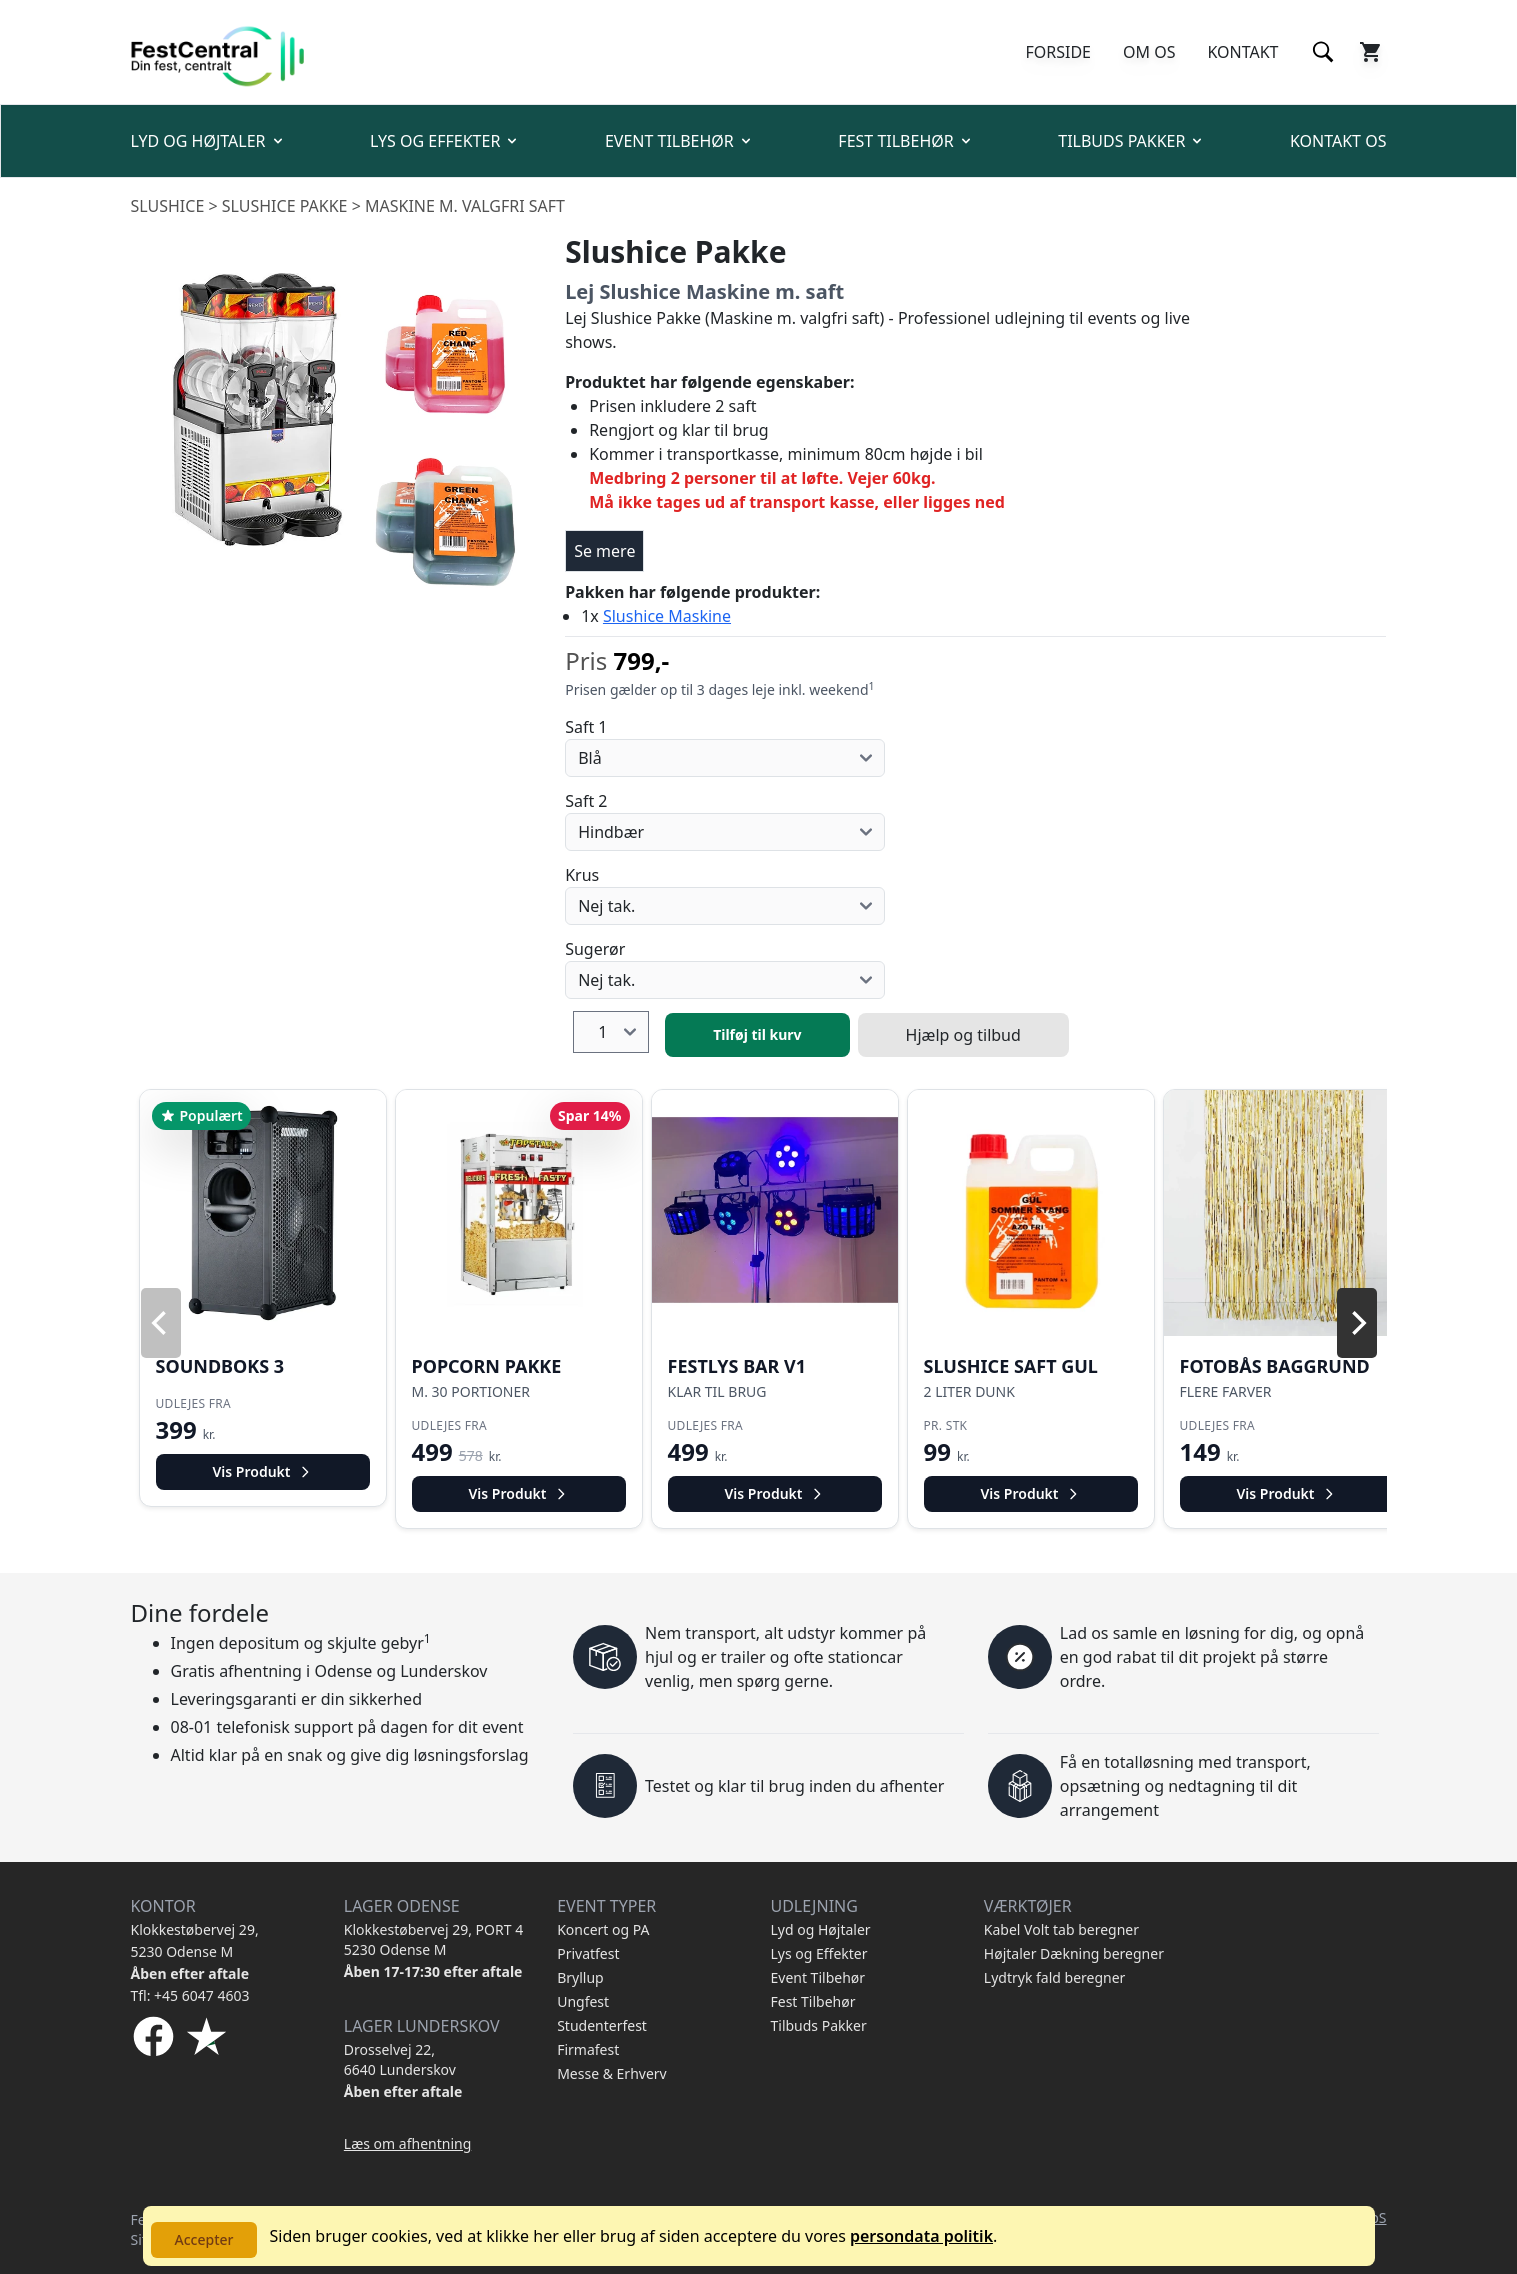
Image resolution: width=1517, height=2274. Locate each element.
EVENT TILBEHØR (679, 141)
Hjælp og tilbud (963, 1035)
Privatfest (588, 1953)
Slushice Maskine (667, 616)
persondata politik (921, 2236)
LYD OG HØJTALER (208, 141)
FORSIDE (1058, 52)
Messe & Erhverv (612, 2073)
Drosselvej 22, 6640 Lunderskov (400, 2059)
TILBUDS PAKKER (1131, 141)
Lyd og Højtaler (820, 1929)
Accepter (204, 2239)
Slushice (168, 206)
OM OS (1149, 52)
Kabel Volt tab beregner (1061, 1929)
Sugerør (595, 949)
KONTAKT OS (1338, 141)
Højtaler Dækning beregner (1074, 1953)
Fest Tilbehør (812, 2001)
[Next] (1357, 1323)
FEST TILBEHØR (905, 141)
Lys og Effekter (818, 1953)
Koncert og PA (603, 1929)
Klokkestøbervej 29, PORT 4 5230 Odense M (433, 1939)
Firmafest (588, 2049)
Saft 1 (586, 727)
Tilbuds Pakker (818, 2025)
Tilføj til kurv (757, 1034)
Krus (582, 875)
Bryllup (580, 1977)
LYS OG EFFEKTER (445, 141)
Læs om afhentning (407, 2143)
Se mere (604, 551)
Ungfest (583, 2001)
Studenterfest (602, 2025)
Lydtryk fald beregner (1055, 1977)
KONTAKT (1242, 52)
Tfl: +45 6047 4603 (190, 1995)
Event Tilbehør (817, 1977)
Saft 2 (586, 801)
